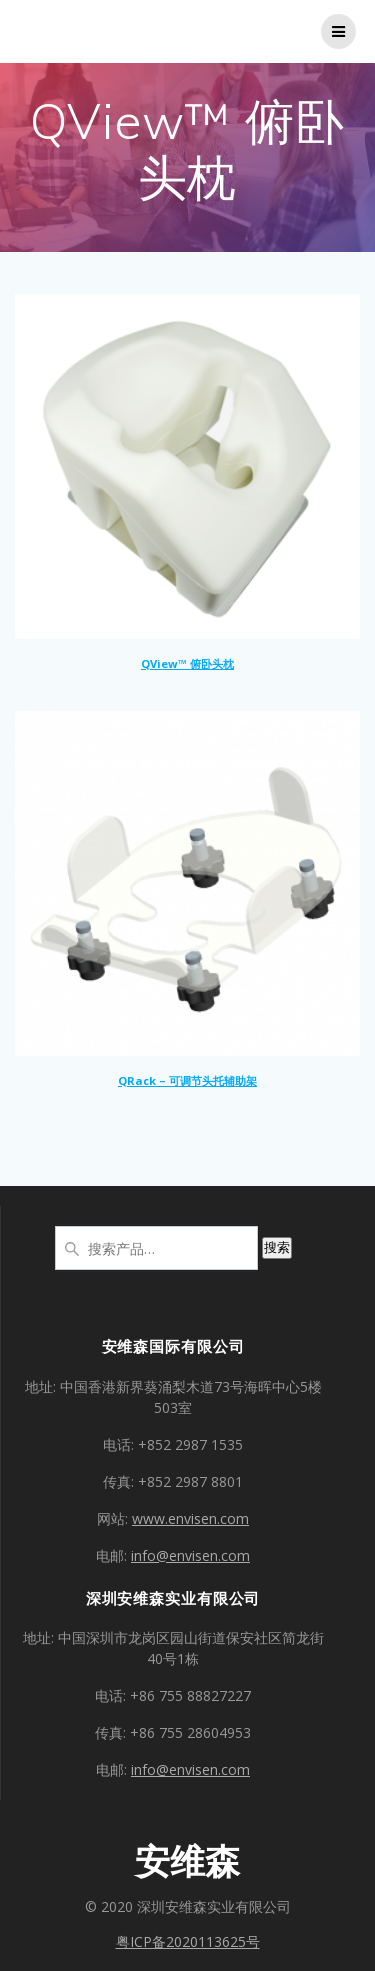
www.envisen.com (190, 1518)
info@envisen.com (190, 1555)
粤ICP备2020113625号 (188, 1941)
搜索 (277, 1247)
